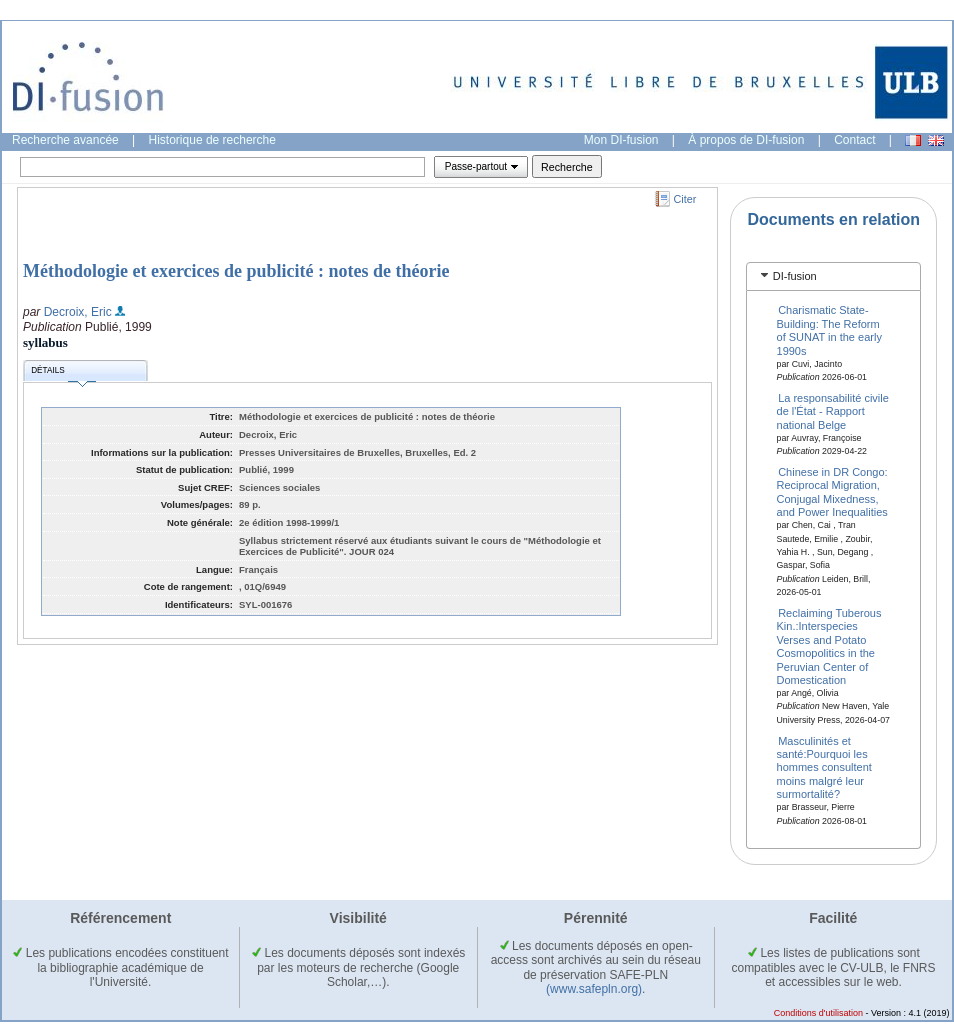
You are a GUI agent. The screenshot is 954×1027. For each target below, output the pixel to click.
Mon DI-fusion (621, 140)
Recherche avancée (65, 140)
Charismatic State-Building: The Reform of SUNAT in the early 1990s (829, 330)
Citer (685, 199)
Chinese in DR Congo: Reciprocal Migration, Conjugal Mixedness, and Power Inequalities (832, 492)
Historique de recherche (212, 140)
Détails (63, 373)
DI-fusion (795, 276)
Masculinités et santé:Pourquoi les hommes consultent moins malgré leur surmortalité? (824, 767)
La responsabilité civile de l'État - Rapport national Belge (833, 411)
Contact (854, 140)
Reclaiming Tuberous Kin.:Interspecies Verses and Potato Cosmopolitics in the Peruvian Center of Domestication (829, 646)
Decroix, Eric (78, 312)
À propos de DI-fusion (746, 140)
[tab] (833, 276)
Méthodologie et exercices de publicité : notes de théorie (236, 271)
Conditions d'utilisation (818, 1013)
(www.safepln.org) (594, 989)
